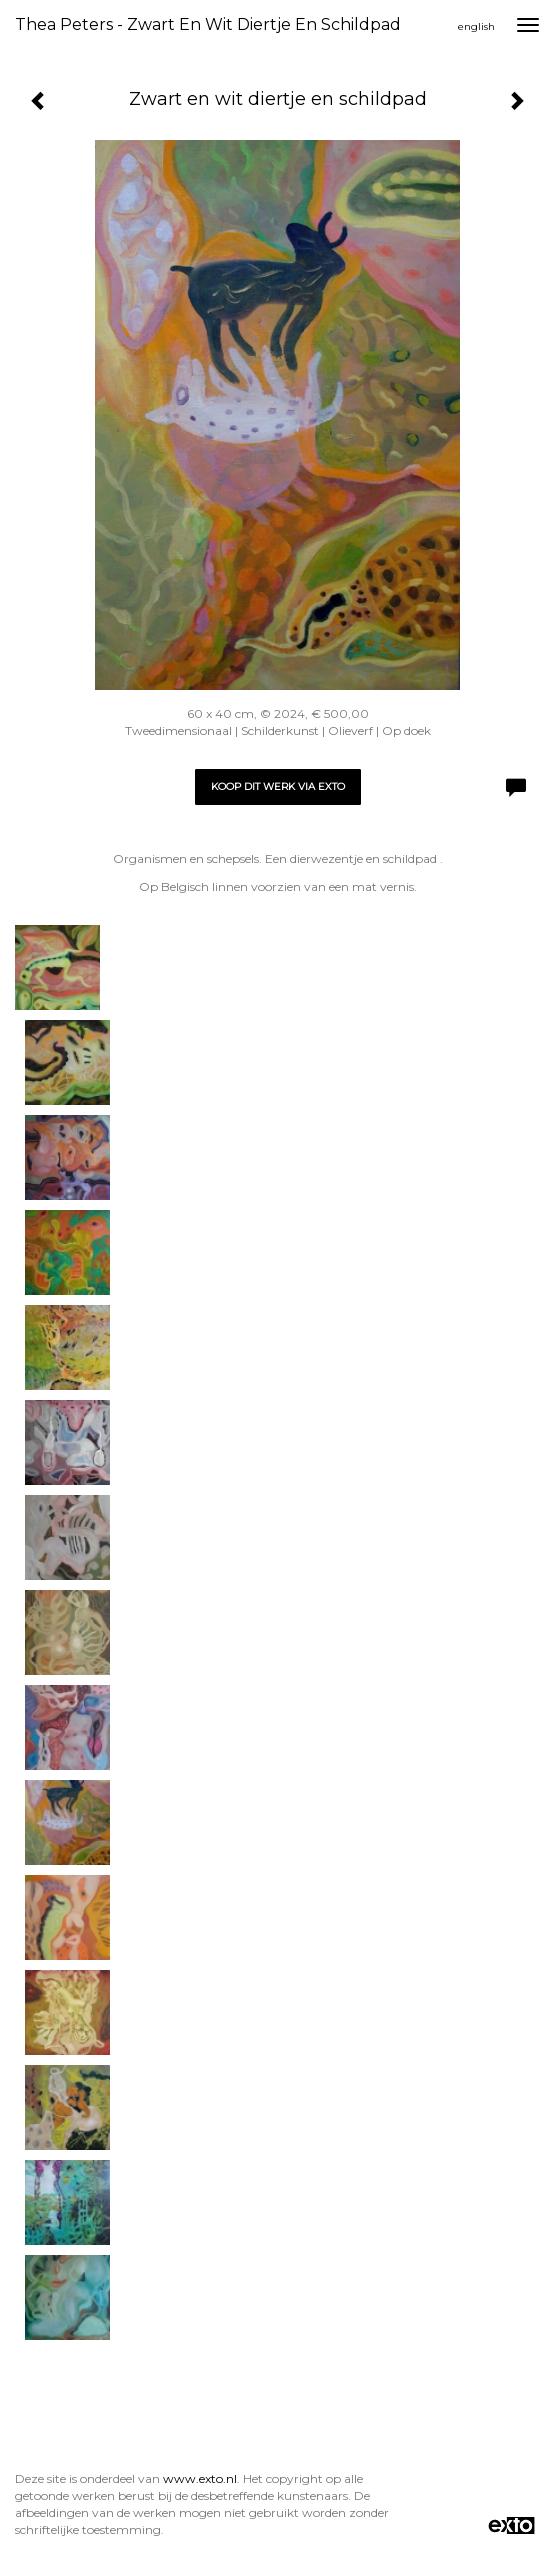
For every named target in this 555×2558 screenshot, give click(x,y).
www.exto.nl (200, 2478)
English (476, 26)
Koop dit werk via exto (278, 786)
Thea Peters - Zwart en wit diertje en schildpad (208, 24)
